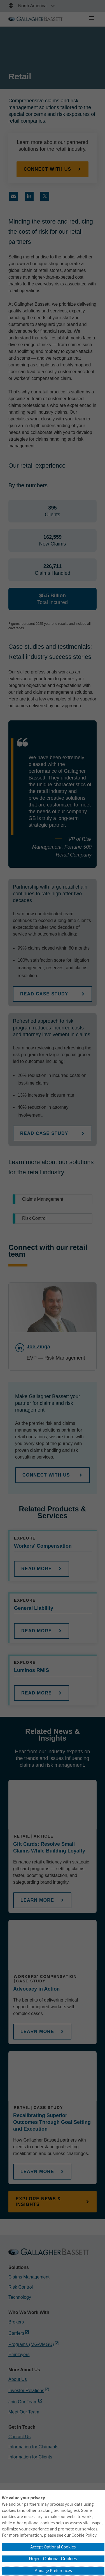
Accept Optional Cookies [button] (53, 2547)
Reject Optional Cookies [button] (53, 2558)
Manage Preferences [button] (53, 2571)
